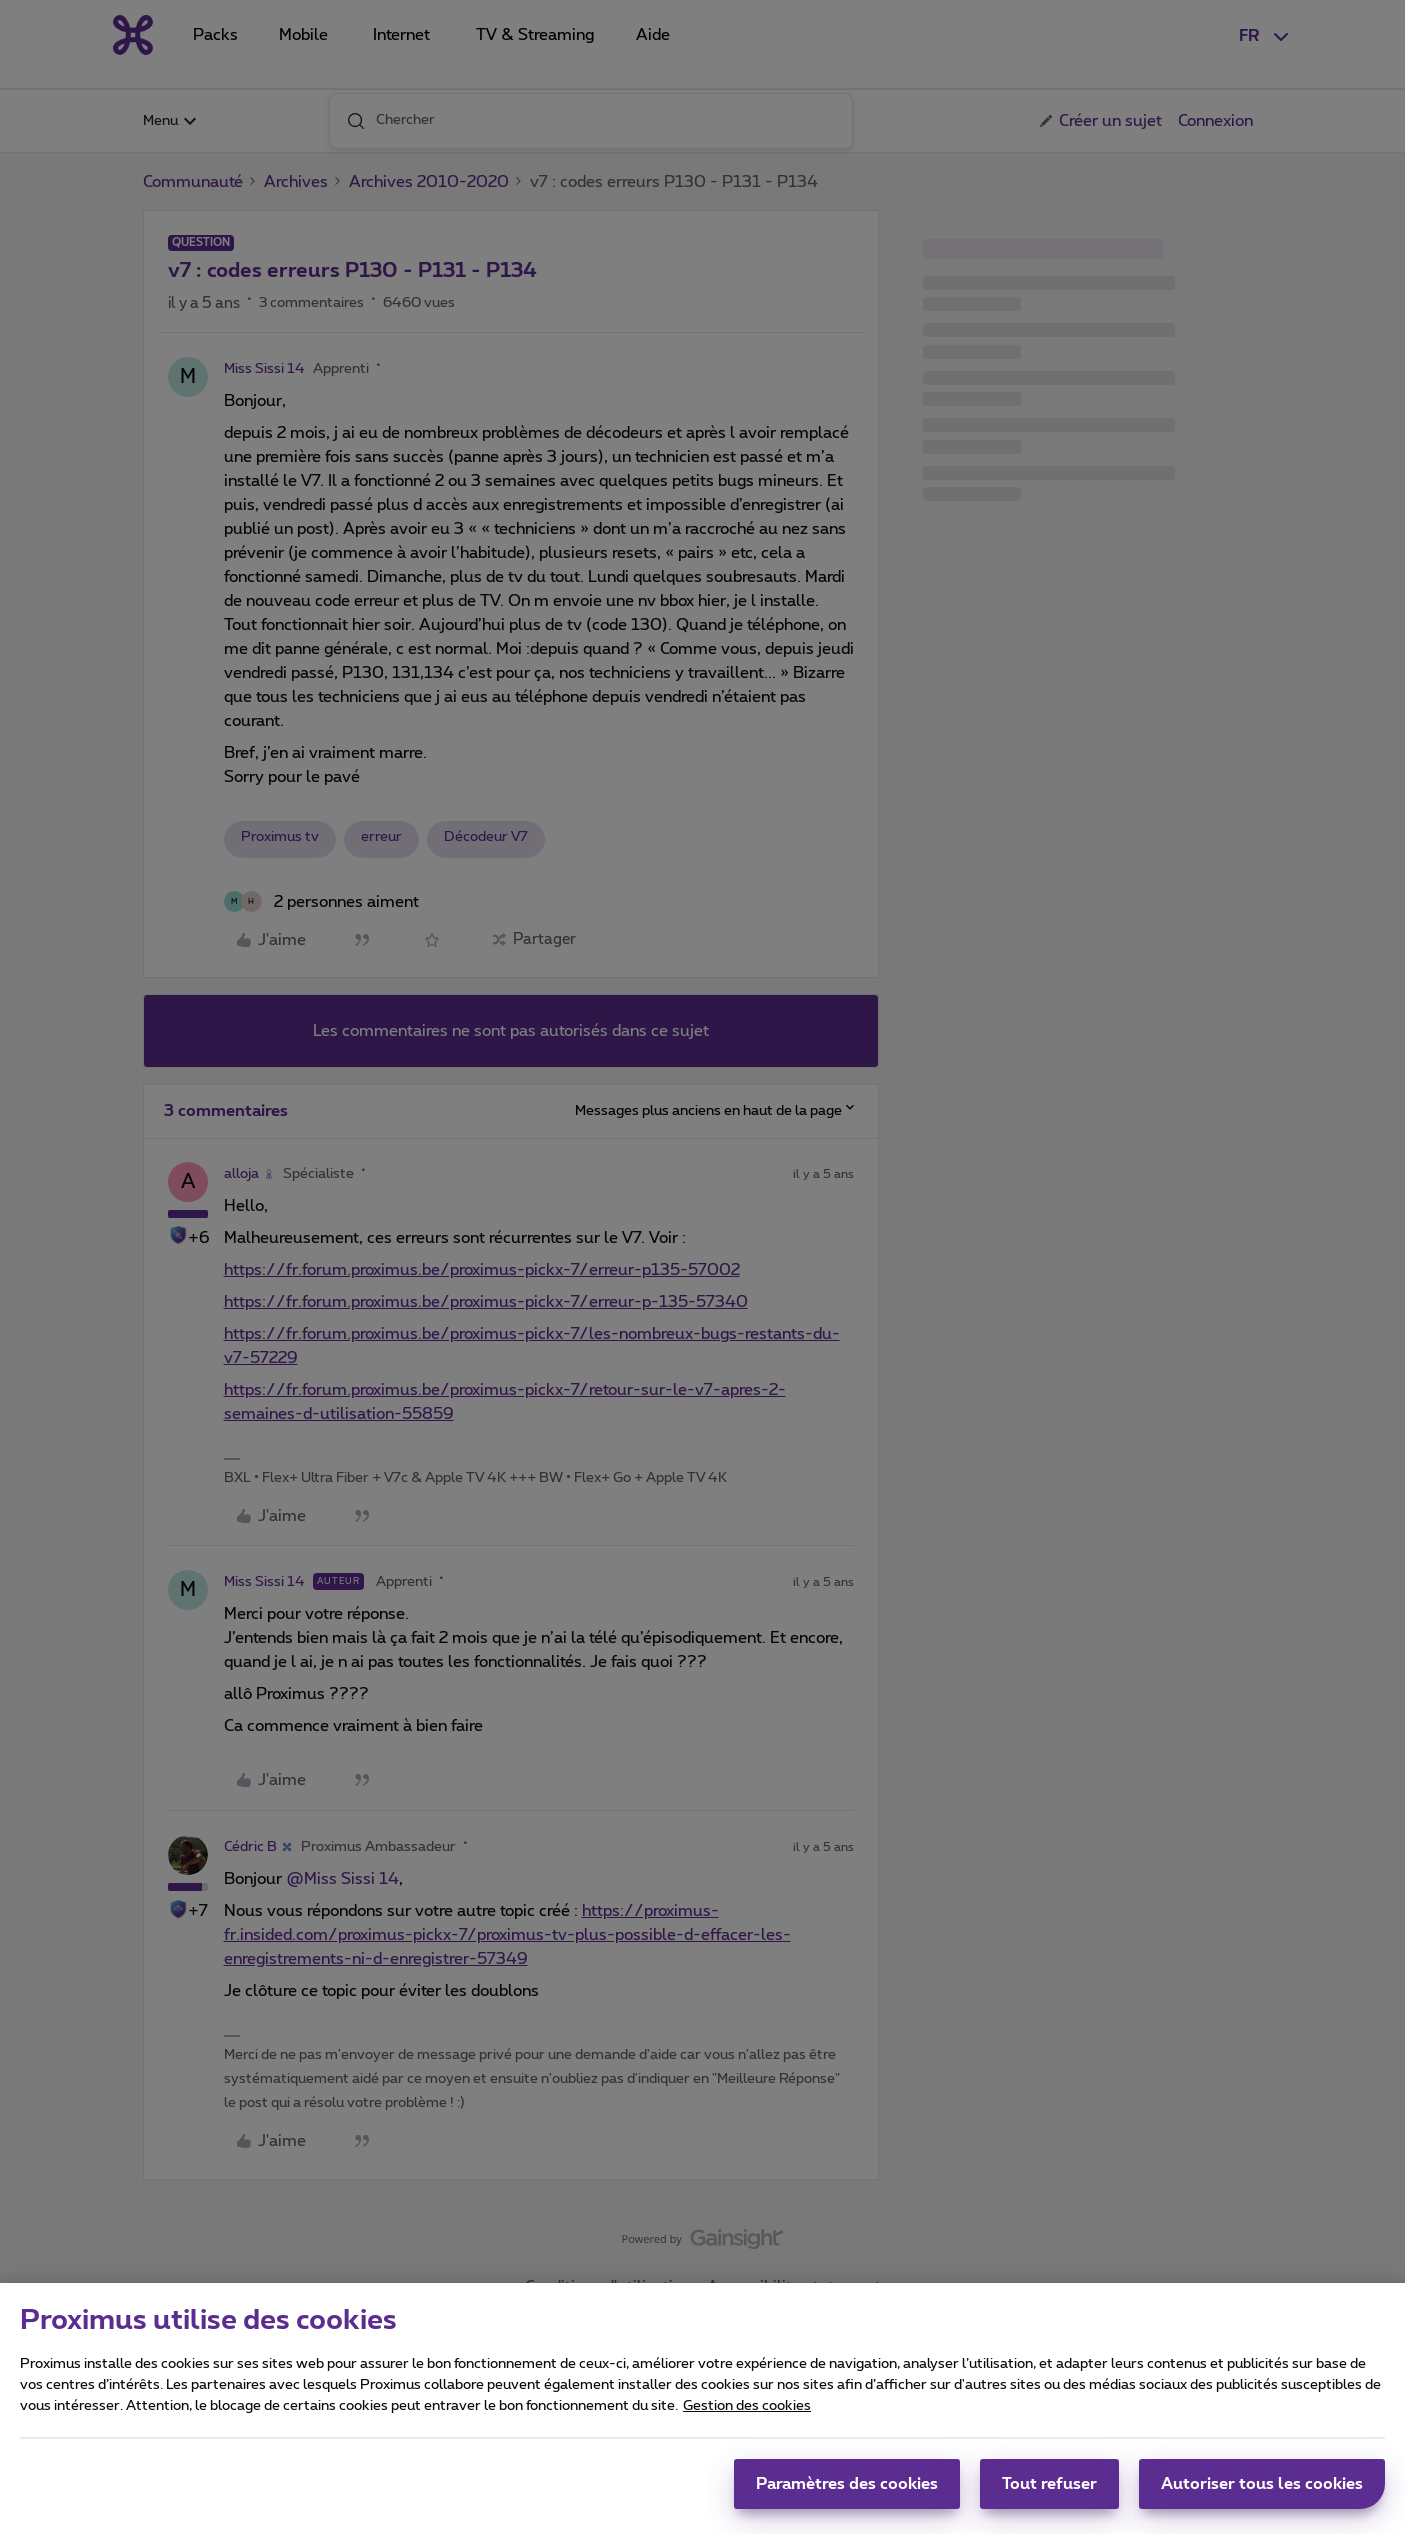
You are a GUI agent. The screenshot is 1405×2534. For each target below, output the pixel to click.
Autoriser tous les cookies (1262, 2492)
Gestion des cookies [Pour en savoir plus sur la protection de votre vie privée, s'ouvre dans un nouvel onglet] (747, 2414)
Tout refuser (1049, 2492)
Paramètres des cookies (847, 2492)
